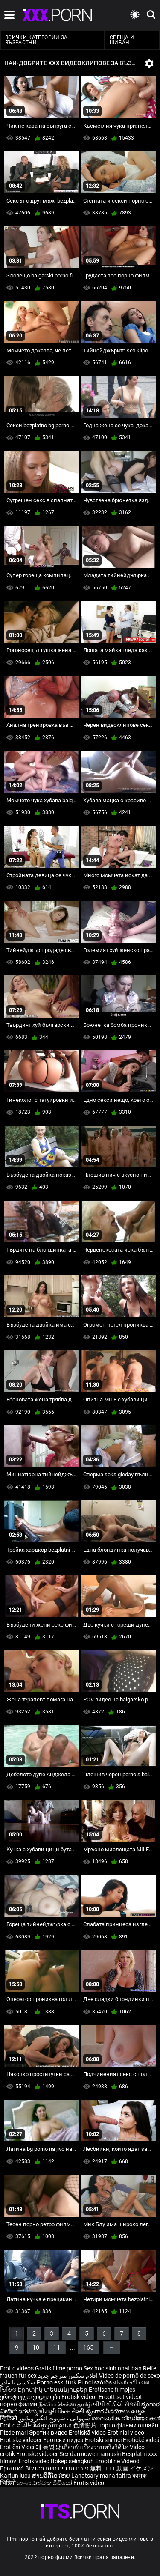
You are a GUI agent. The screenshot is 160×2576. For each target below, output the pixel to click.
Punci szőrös (95, 2382)
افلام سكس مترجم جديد (68, 2375)
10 (35, 2347)
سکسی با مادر (17, 2382)
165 (88, 2347)
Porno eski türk (56, 2382)
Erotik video (35, 2461)
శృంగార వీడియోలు (108, 2411)
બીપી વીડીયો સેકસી (116, 2404)
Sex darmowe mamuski (90, 2453)
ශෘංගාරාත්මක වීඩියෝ (45, 2482)
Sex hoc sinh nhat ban (113, 2368)
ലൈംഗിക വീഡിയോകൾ (125, 2418)
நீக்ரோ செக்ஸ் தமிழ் (65, 2404)
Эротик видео (49, 2432)
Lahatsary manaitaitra (101, 2475)
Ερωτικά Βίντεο (22, 2468)
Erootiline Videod (117, 2461)
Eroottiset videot (120, 2396)
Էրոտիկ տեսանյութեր (53, 2389)
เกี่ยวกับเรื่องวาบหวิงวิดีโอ (96, 2447)
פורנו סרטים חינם (67, 2468)
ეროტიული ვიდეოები (30, 2396)
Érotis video (88, 2482)
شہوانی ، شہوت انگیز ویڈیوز (54, 2418)
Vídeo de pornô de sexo (129, 2375)
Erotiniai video (125, 2432)
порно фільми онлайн (128, 2425)
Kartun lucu (16, 2475)
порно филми (18, 2404)
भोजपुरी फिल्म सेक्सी (61, 2411)
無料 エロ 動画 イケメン (122, 2468)
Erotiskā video (88, 2432)
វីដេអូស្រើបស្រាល (53, 2425)
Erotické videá (141, 2439)
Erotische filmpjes (112, 2389)
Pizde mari (14, 2432)
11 (56, 2347)
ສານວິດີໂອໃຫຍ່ (51, 2475)
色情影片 (85, 2425)
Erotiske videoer (21, 2439)
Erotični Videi (17, 2447)
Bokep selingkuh (72, 2461)
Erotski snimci (104, 2439)
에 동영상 (48, 2447)
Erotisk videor (80, 2396)
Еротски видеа (64, 2439)
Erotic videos (17, 2368)
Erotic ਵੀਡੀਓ (16, 2425)
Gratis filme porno (58, 2368)
